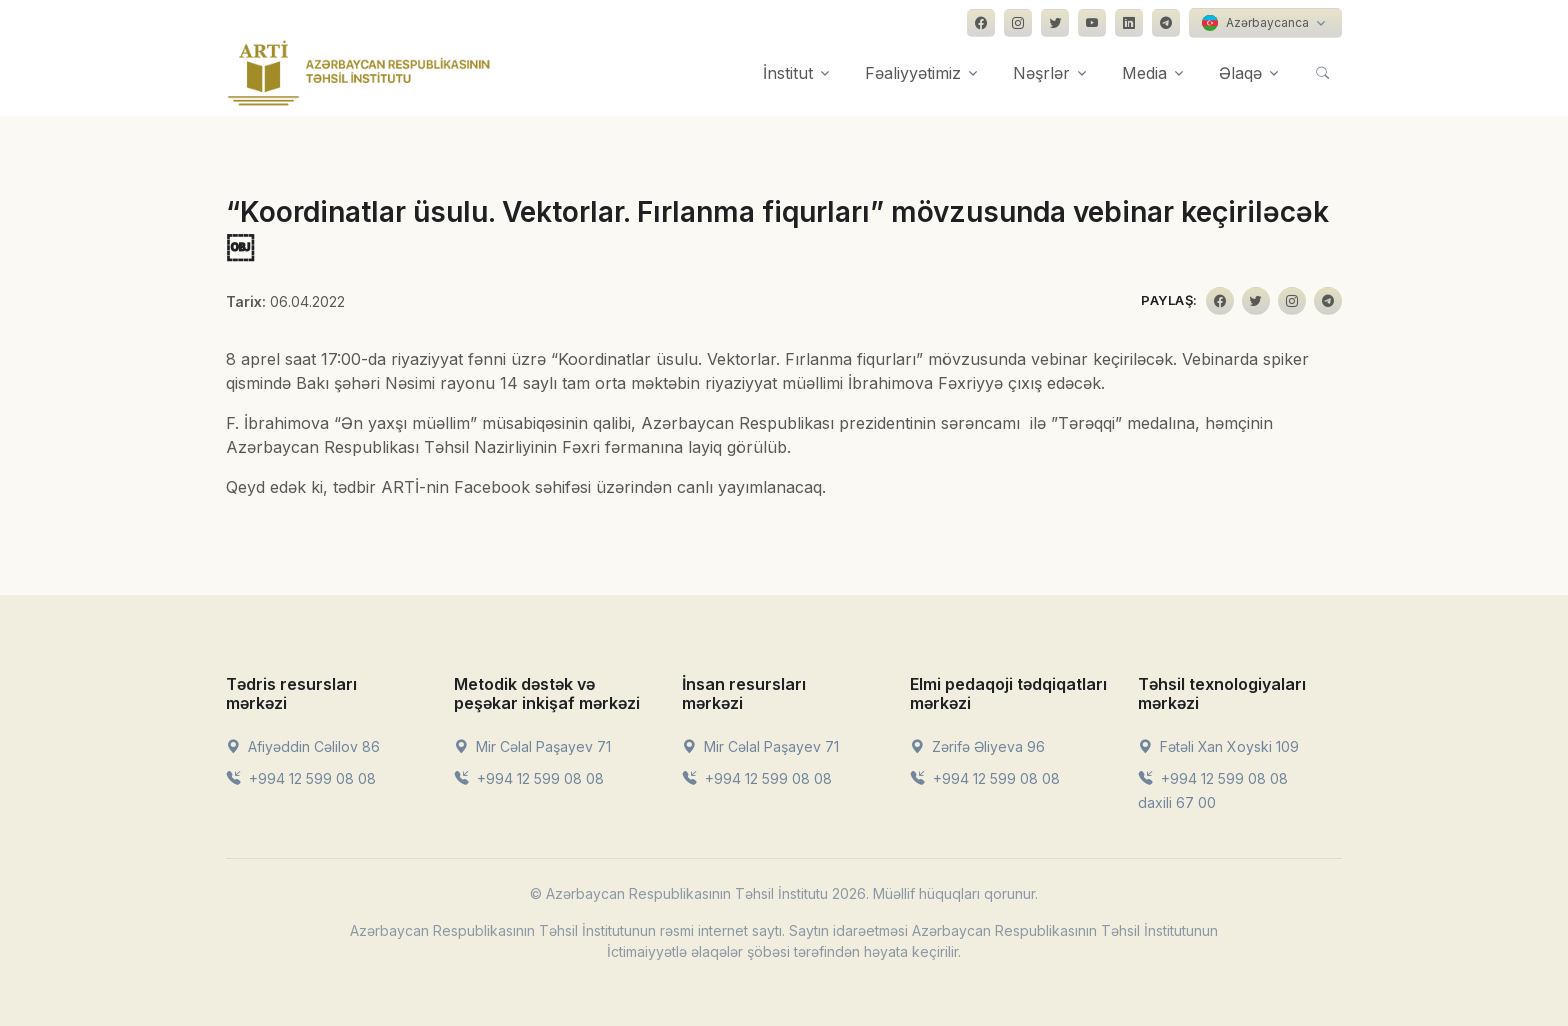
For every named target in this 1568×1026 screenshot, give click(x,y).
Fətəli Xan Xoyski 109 (1218, 746)
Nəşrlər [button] (1041, 73)
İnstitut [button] (788, 73)
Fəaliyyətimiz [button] (913, 73)
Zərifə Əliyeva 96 (977, 746)
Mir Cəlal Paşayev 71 (532, 746)
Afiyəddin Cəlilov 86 (303, 746)
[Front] (359, 73)
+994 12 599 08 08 (301, 778)
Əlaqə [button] (1240, 73)
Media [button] (1144, 73)
